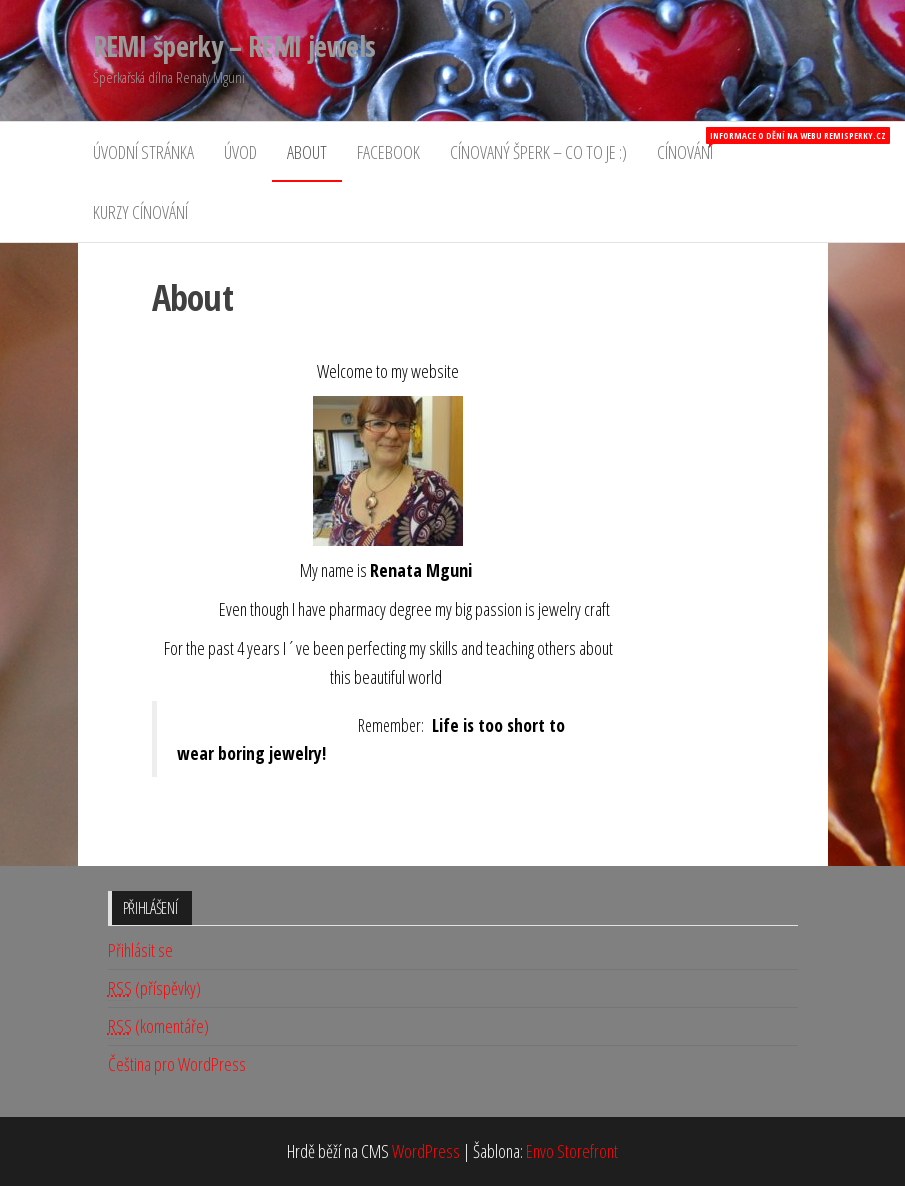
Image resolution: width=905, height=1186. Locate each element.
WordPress (426, 1151)
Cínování (692, 145)
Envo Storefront (572, 1151)
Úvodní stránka (143, 152)
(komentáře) (158, 1026)
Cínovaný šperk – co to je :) (538, 152)
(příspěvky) (154, 988)
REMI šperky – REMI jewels (234, 46)
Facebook (388, 152)
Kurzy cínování (140, 212)
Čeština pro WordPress (177, 1064)
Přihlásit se (140, 950)
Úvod (240, 152)
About (307, 152)
